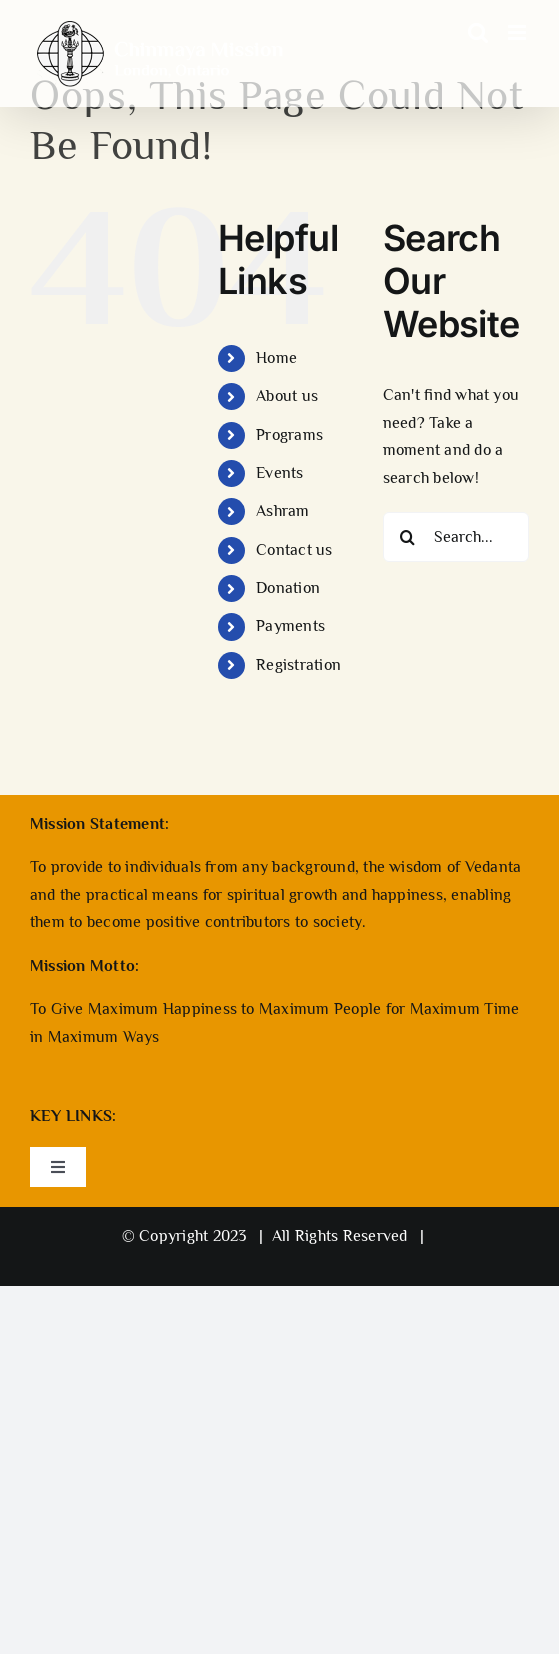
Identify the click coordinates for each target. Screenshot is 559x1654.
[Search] (408, 537)
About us (287, 396)
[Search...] (456, 537)
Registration (298, 665)
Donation (288, 588)
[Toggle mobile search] (478, 32)
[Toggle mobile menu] (518, 32)
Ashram (282, 511)
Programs (289, 435)
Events (279, 473)
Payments (290, 626)
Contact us (294, 550)
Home (276, 358)
